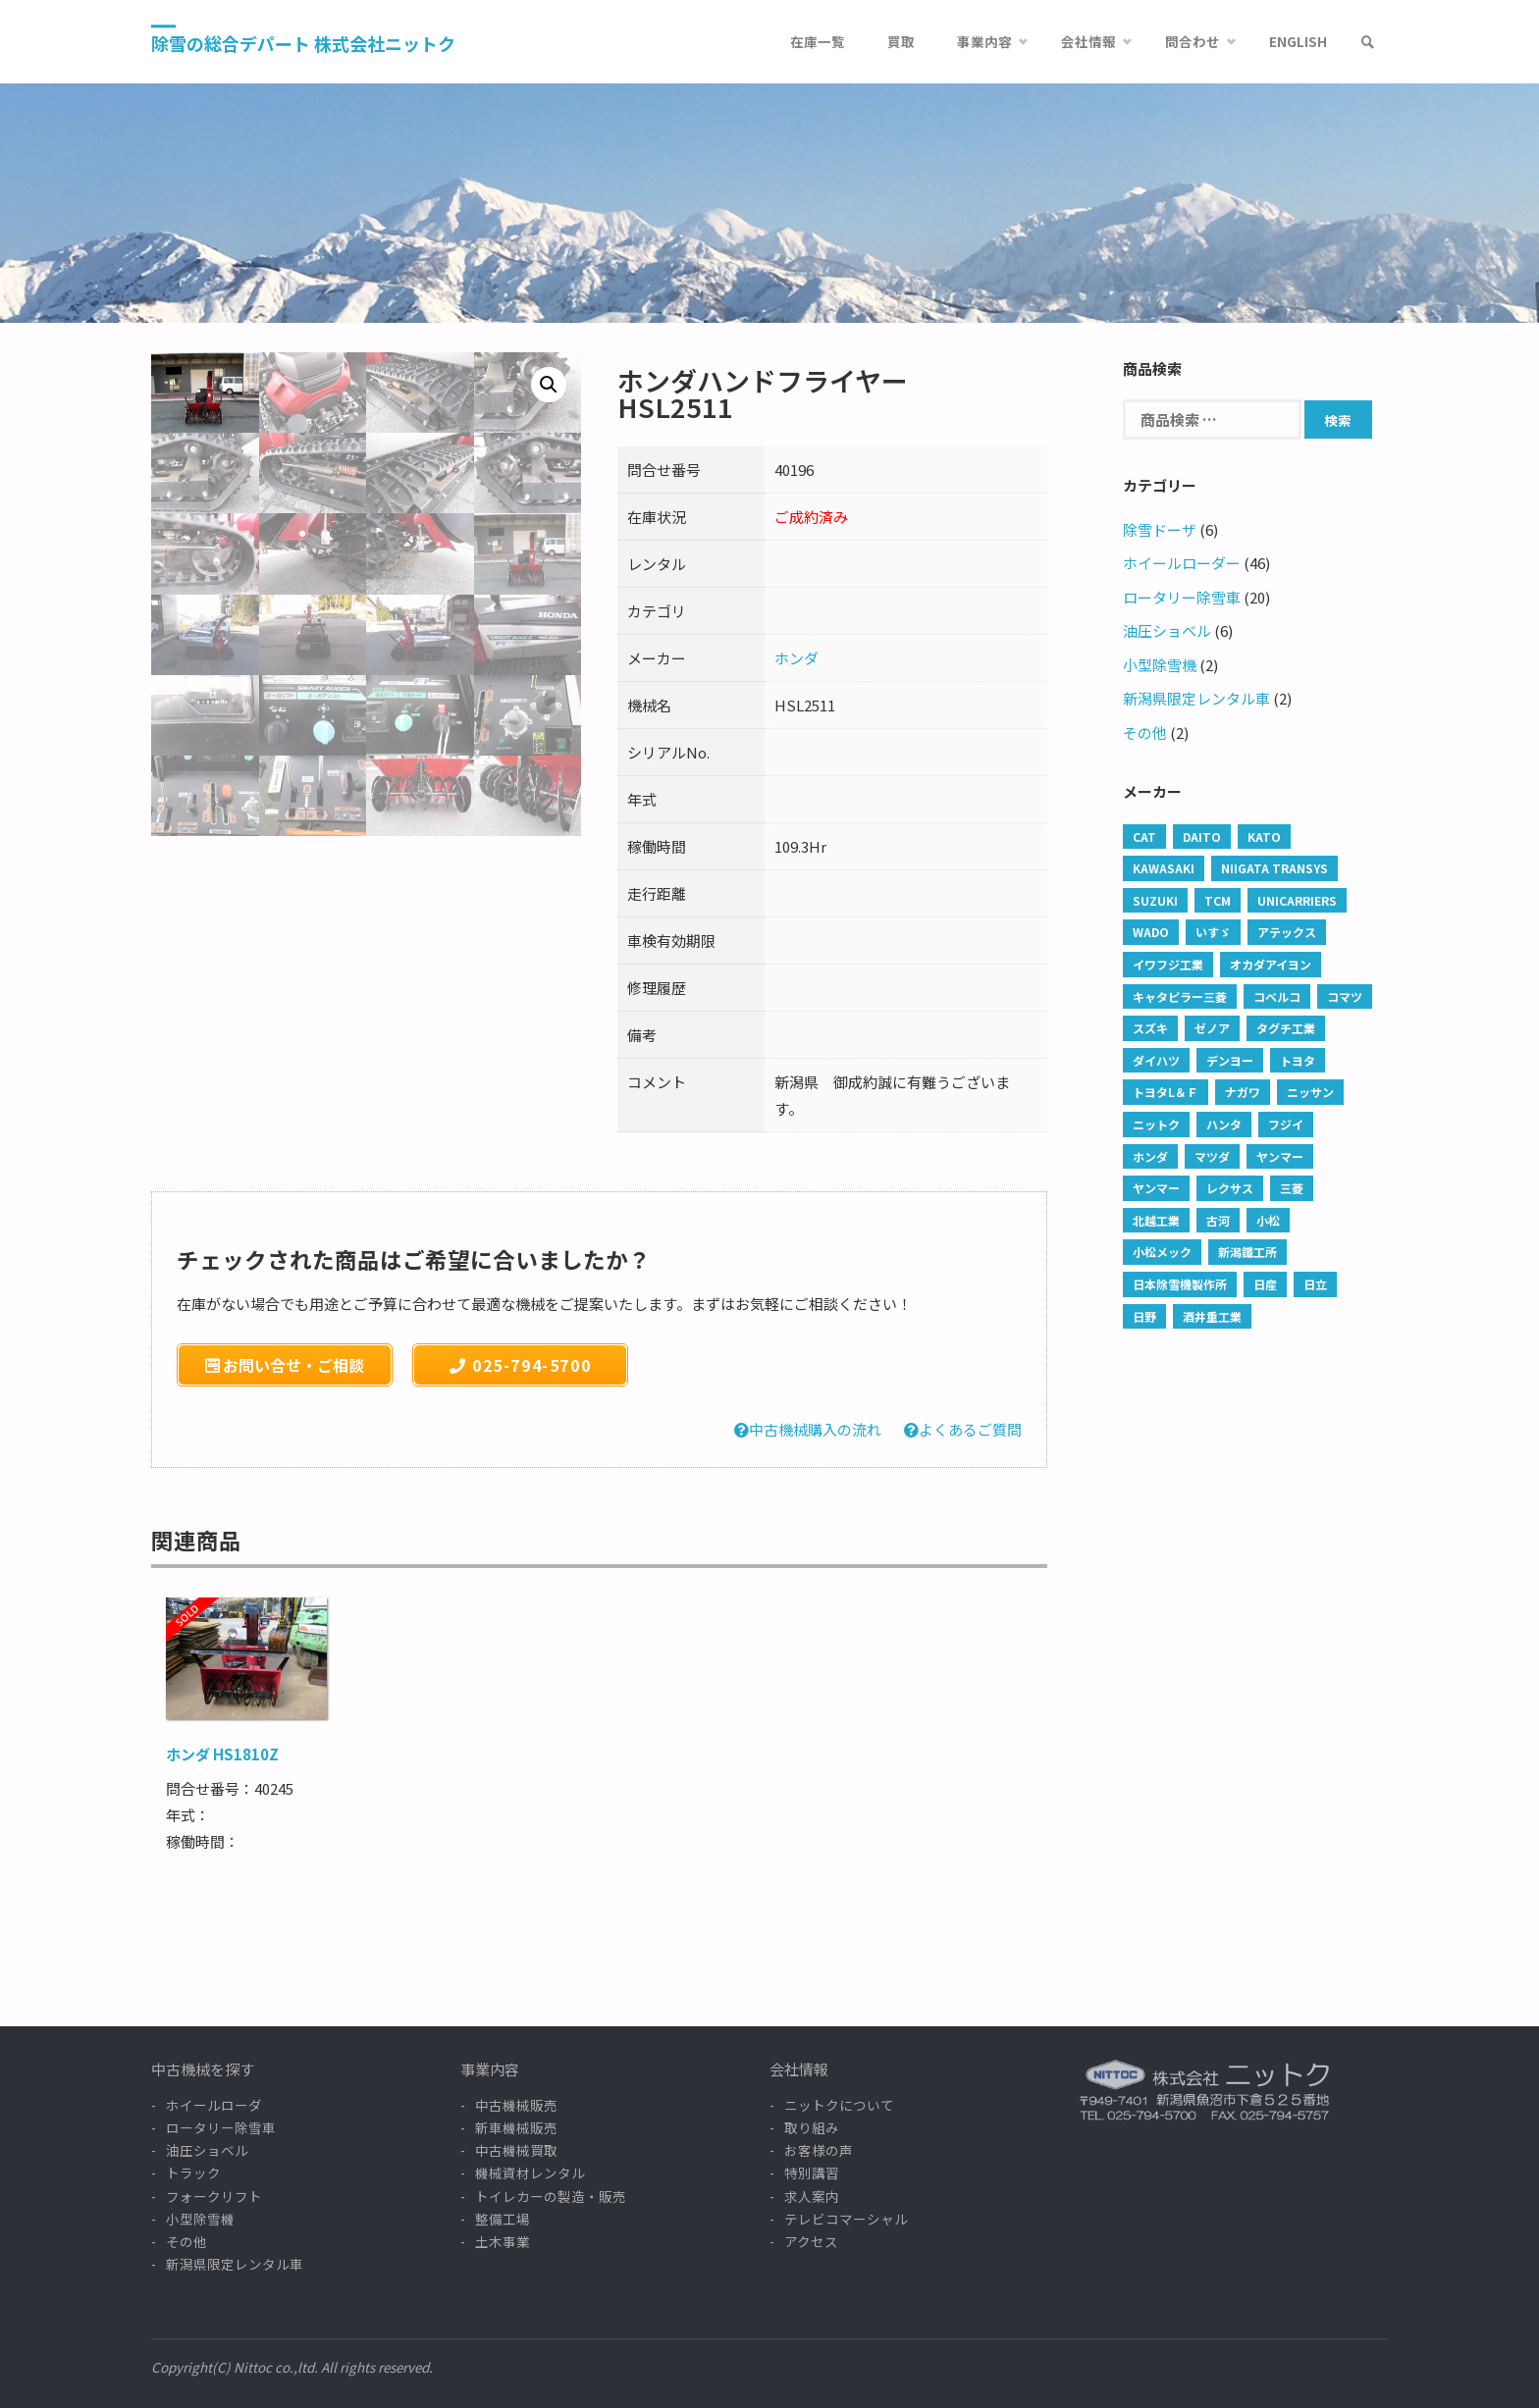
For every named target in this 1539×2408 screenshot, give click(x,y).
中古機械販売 (516, 2105)
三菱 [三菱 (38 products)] (1291, 1187)
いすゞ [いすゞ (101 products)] (1213, 931)
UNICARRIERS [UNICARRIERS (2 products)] (1297, 900)
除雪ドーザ (1159, 529)
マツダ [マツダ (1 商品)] (1212, 1156)
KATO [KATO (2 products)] (1264, 836)
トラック (193, 2172)
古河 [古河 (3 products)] (1218, 1220)
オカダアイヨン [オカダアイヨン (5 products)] (1270, 964)
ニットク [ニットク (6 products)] (1156, 1124)
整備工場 (502, 2218)
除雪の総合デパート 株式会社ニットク (303, 43)
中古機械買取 (516, 2150)
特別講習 (811, 2172)
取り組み (811, 2127)
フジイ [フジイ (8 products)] (1285, 1124)
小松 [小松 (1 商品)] (1268, 1220)
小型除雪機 (1159, 664)
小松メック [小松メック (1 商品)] (1162, 1251)
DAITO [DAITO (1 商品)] (1202, 836)
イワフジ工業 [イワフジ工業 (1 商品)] (1168, 964)
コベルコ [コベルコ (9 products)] (1276, 996)
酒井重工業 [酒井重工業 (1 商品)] (1212, 1316)
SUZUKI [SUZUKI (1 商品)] (1155, 900)
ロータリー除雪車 (1182, 597)
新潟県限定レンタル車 (1196, 698)
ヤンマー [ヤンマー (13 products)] (1156, 1187)
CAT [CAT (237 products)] (1144, 836)
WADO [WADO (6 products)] (1151, 931)
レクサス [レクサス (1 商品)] (1229, 1187)
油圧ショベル (1167, 630)
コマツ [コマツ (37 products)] (1344, 996)
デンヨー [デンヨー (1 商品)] (1229, 1060)
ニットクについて (839, 2105)
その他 (1145, 732)
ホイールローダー (1182, 562)
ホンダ (796, 658)
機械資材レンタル (530, 2172)
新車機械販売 (516, 2127)
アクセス (811, 2241)
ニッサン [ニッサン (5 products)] (1310, 1091)
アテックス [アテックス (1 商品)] (1286, 931)
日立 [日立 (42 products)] (1315, 1284)
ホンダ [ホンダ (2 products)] (1150, 1156)
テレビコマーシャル (846, 2218)
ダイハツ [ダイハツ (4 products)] (1156, 1060)
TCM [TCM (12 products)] (1217, 900)
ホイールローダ (214, 2105)
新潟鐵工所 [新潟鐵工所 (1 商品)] (1247, 1251)
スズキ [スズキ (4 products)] (1150, 1028)
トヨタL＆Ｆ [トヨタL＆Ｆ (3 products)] (1165, 1091)
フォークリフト (214, 2196)
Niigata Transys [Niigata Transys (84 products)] (1274, 868)
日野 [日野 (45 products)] (1144, 1316)
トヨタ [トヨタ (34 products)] (1297, 1060)
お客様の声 (818, 2150)
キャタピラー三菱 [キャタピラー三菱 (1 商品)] (1180, 996)
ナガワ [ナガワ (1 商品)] (1242, 1091)
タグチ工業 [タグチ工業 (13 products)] (1285, 1028)
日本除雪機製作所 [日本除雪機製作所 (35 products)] (1180, 1284)
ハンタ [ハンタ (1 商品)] (1224, 1124)
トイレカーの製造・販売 (550, 2196)
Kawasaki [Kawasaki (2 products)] (1163, 868)
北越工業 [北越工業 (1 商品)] (1156, 1220)
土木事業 (502, 2241)
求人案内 (811, 2196)
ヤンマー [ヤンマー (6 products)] (1279, 1156)
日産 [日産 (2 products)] (1265, 1284)
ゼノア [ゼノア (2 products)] (1212, 1028)
